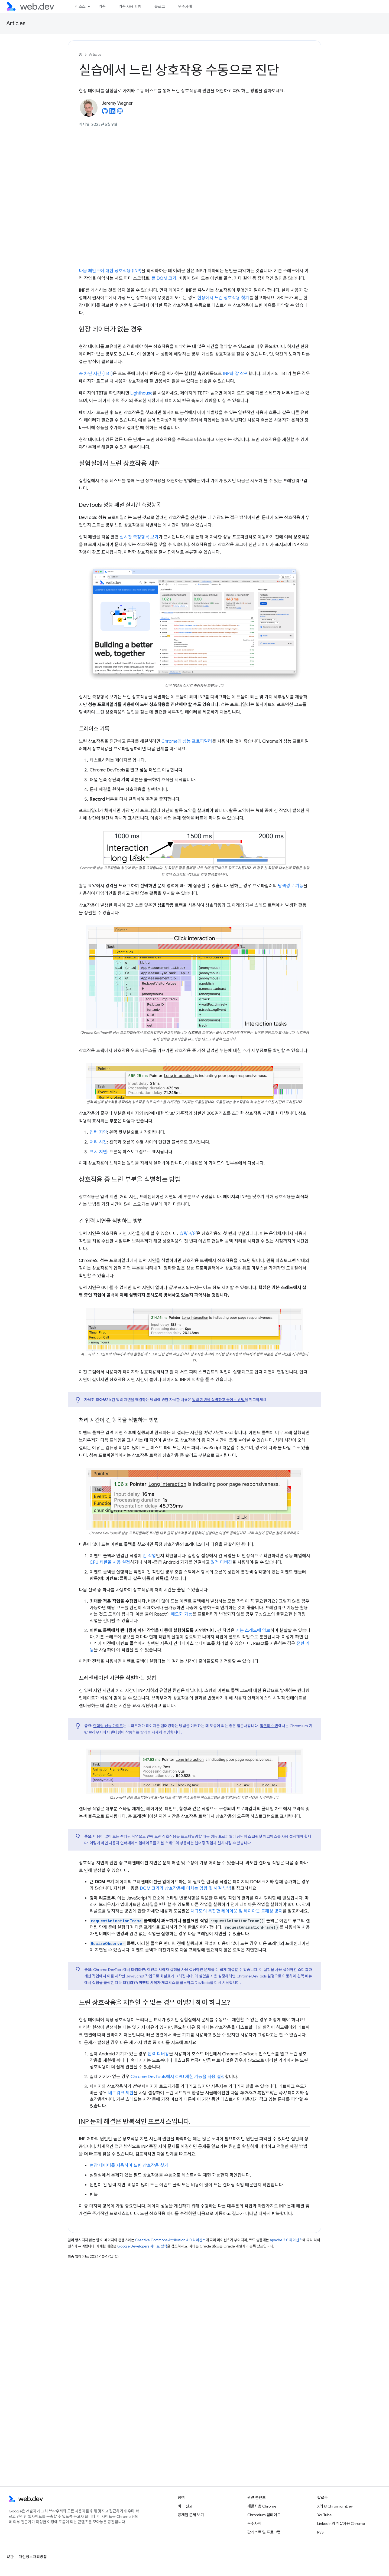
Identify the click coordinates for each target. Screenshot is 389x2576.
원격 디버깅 (221, 1562)
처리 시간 (98, 1142)
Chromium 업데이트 (264, 2514)
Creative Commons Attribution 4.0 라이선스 (170, 2240)
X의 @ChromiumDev (335, 2506)
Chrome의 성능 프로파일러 (186, 741)
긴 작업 (149, 1556)
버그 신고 (185, 2506)
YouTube (324, 2514)
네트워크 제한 (121, 2093)
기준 (102, 6)
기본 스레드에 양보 (253, 1630)
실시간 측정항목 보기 (139, 537)
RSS (320, 2532)
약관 (10, 2557)
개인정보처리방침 (33, 2557)
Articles (16, 23)
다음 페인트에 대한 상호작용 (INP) (110, 271)
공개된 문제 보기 (191, 2514)
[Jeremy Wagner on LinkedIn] (112, 112)
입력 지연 (98, 1132)
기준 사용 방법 (130, 6)
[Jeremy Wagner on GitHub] (105, 112)
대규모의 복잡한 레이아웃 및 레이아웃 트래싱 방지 (237, 1911)
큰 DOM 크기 (163, 278)
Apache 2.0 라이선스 (286, 2240)
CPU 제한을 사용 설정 (110, 1562)
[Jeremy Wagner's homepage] (120, 112)
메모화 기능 (181, 1614)
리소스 (80, 6)
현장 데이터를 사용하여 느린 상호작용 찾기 (129, 2165)
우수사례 (185, 6)
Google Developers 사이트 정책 (142, 2246)
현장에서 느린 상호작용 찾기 (223, 298)
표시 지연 (98, 1152)
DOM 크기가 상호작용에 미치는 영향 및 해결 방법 (185, 1888)
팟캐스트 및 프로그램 (264, 2532)
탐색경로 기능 (290, 886)
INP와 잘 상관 (235, 373)
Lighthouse (141, 393)
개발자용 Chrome (261, 2506)
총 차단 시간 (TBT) (96, 373)
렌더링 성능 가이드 (108, 1725)
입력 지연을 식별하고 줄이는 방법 (218, 1399)
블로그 (159, 6)
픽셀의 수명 (269, 1725)
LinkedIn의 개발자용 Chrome (341, 2523)
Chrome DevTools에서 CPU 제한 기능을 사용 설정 (178, 2076)
